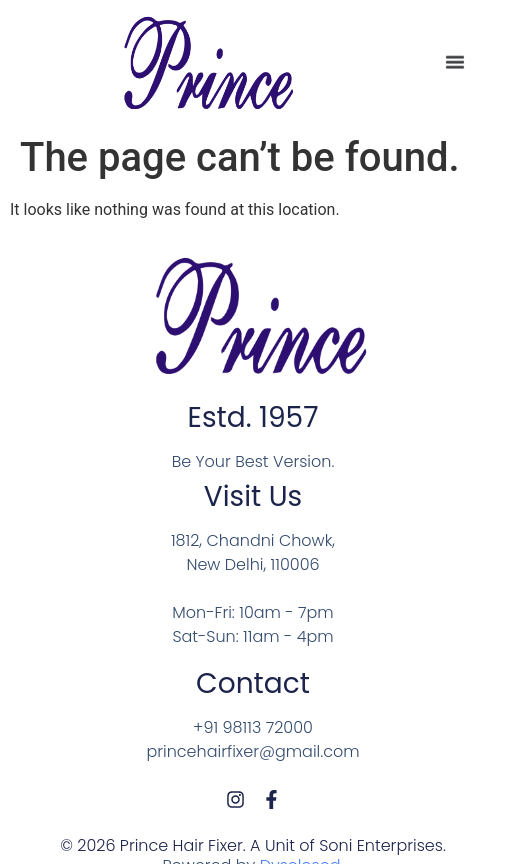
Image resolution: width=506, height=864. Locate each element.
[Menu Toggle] (455, 61)
